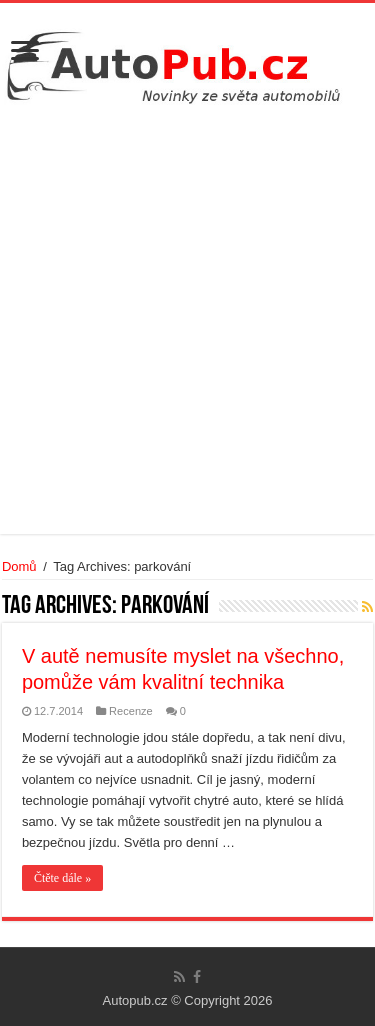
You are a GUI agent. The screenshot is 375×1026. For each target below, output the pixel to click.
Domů (19, 566)
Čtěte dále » (62, 878)
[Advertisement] (187, 316)
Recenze (131, 711)
